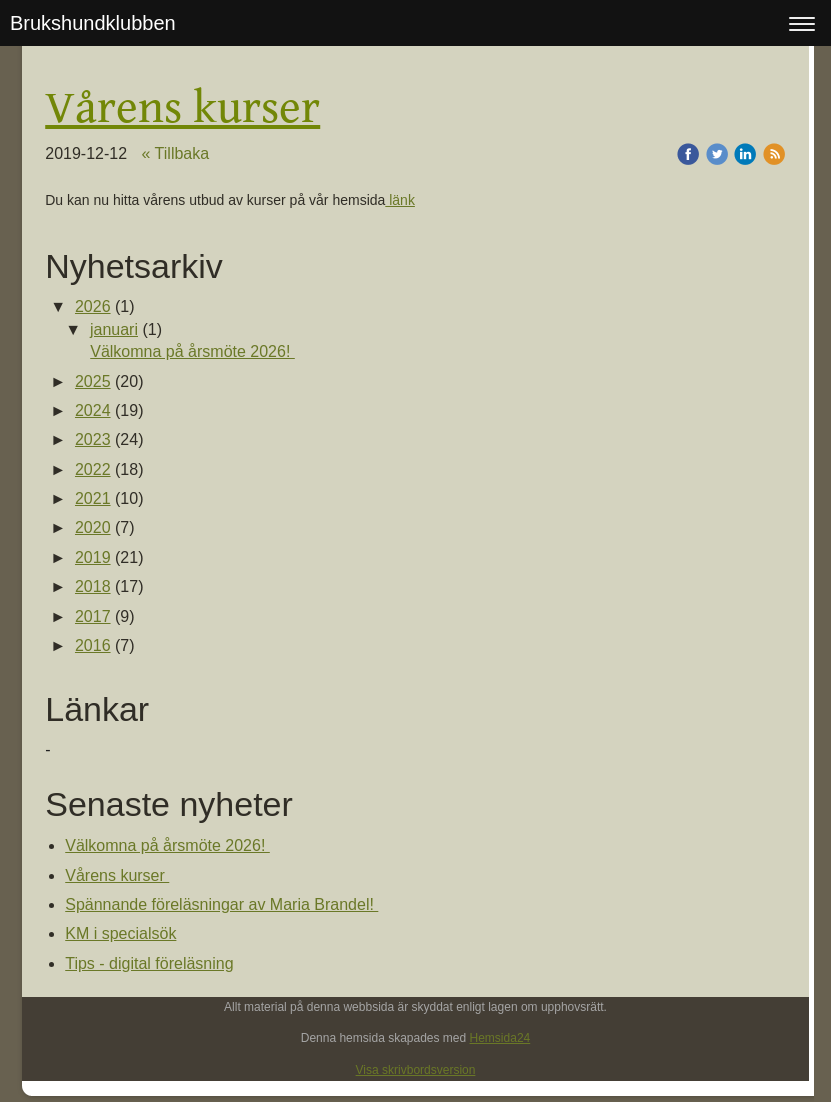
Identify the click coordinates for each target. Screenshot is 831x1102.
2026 (93, 306)
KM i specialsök (120, 933)
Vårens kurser (117, 875)
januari (114, 329)
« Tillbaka (176, 153)
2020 (93, 527)
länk (400, 200)
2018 (93, 586)
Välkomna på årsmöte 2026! (192, 351)
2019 (93, 557)
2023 (93, 439)
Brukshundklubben (93, 23)
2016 (93, 645)
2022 (93, 469)
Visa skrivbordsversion (416, 1070)
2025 (93, 381)
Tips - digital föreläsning (149, 963)
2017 (93, 616)
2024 (93, 410)
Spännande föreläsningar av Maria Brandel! (221, 904)
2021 (93, 498)
